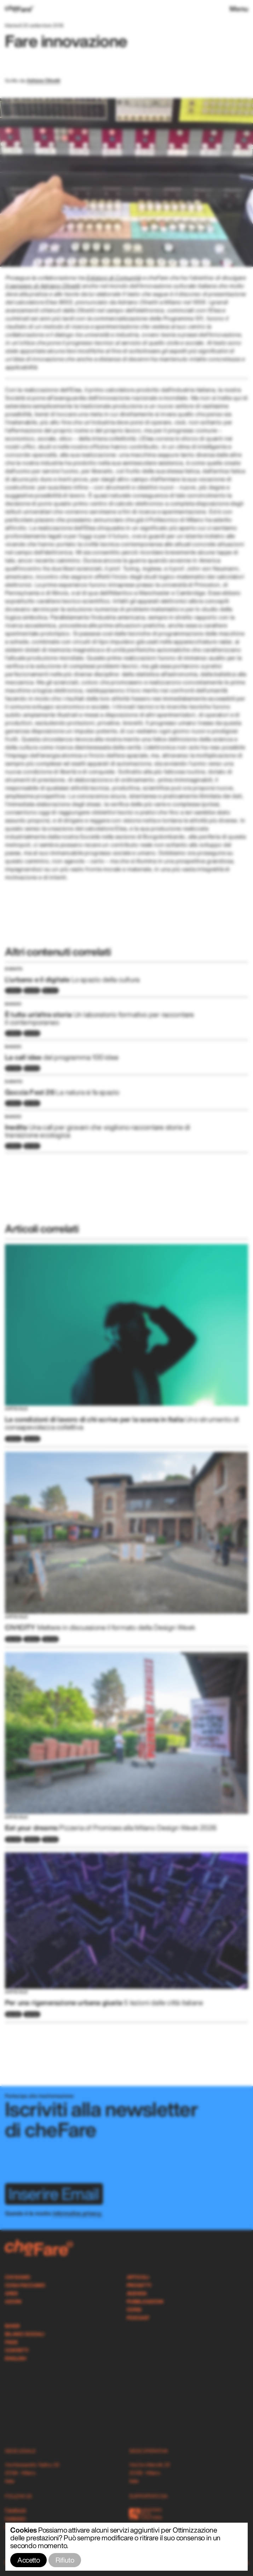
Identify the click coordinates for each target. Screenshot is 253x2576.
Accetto (28, 2560)
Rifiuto (65, 2560)
